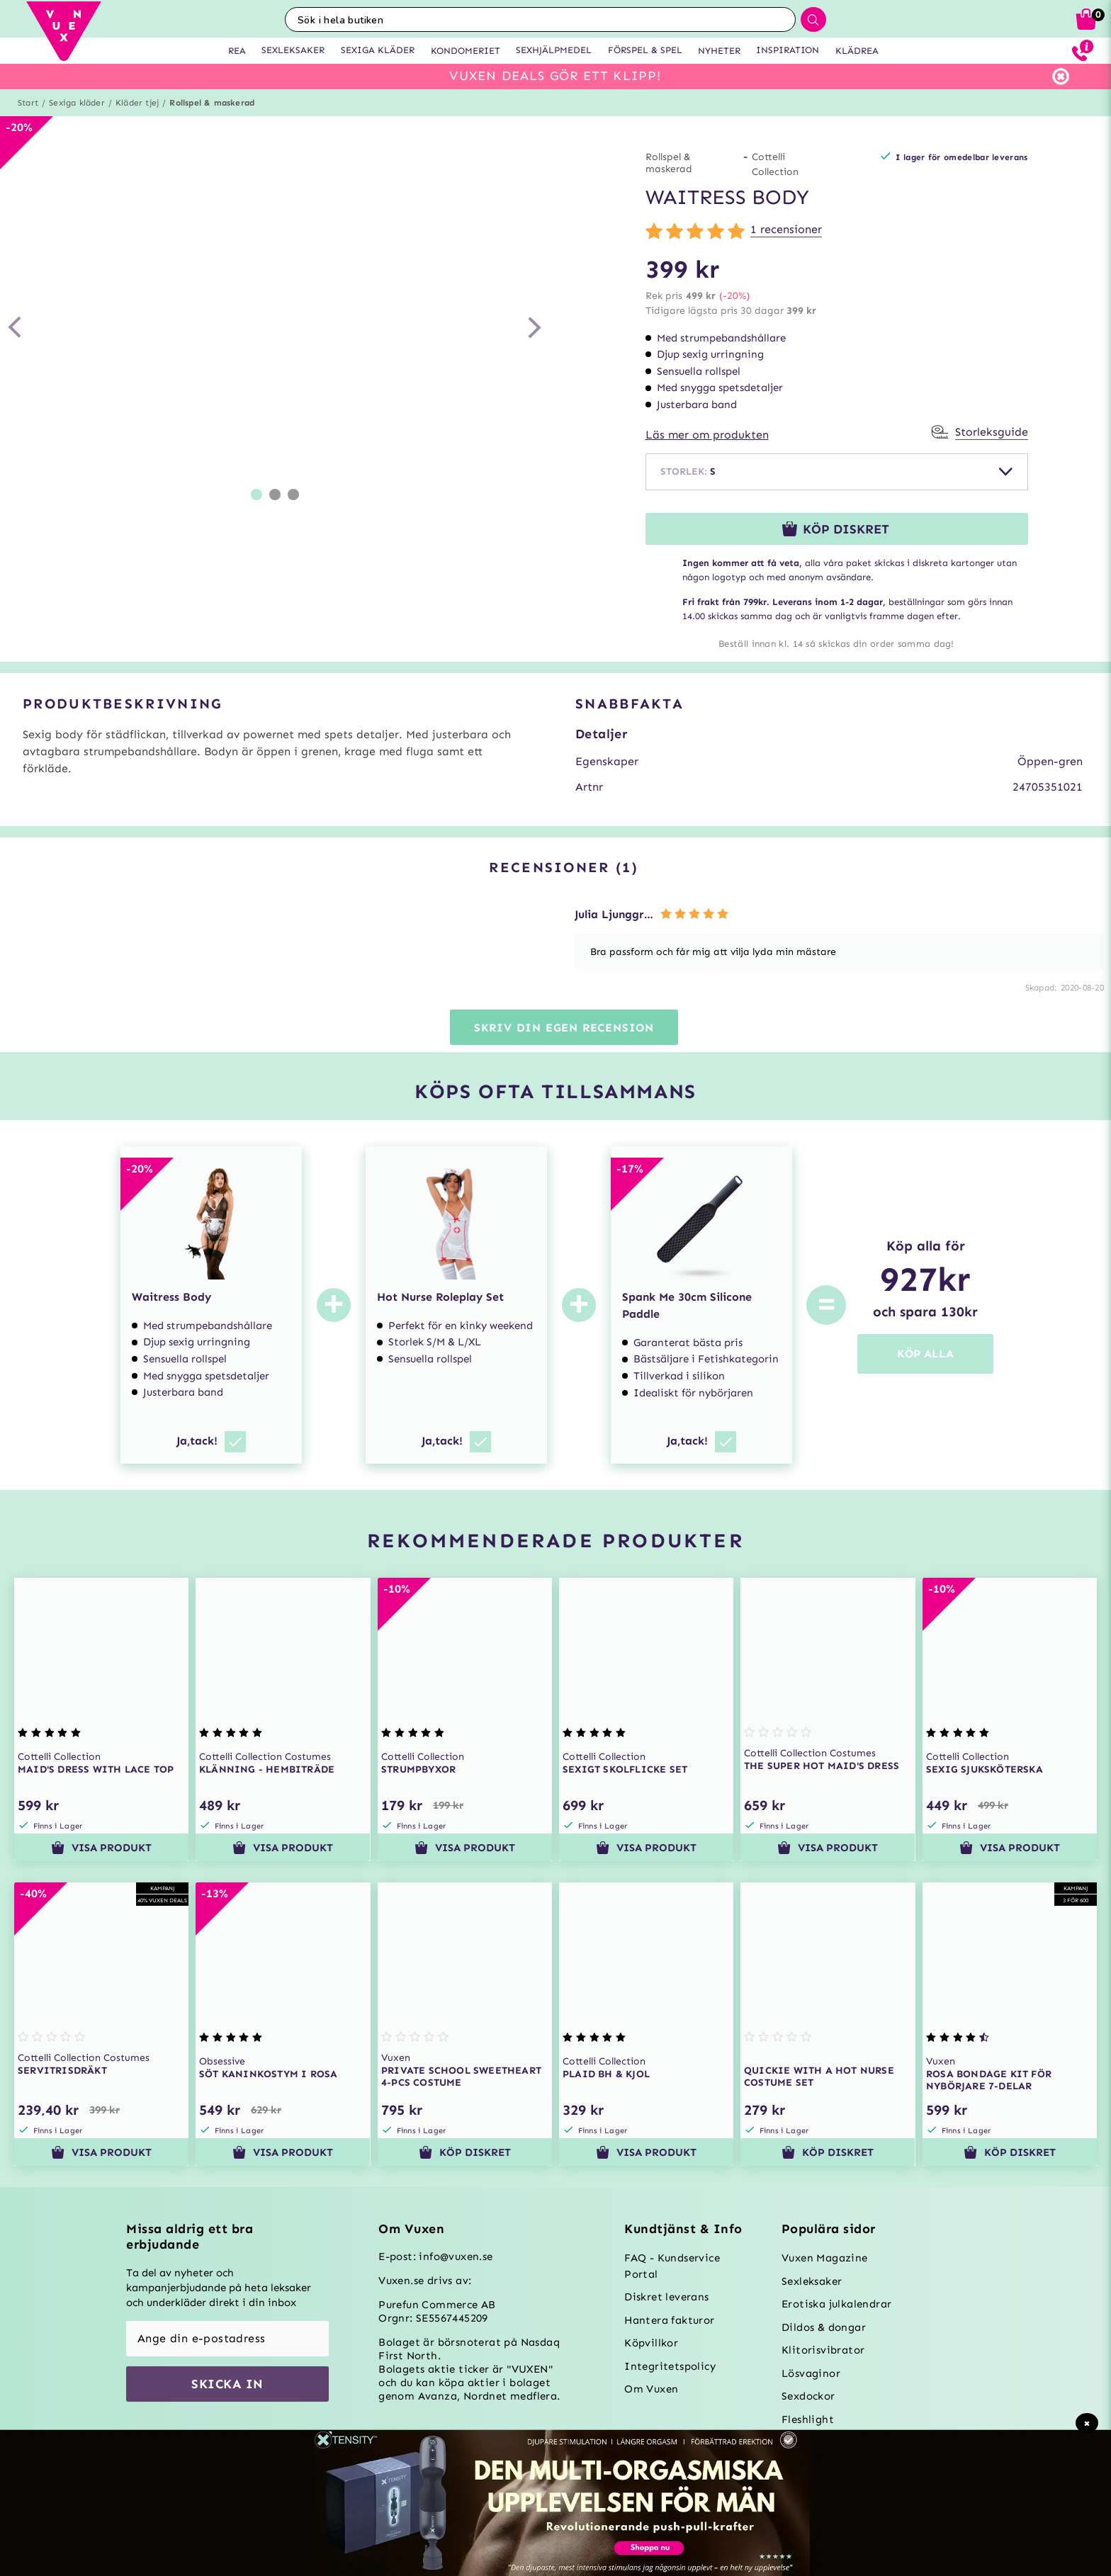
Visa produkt (101, 1847)
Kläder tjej (137, 103)
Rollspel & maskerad (211, 103)
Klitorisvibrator (823, 2350)
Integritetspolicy (670, 2366)
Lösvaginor (811, 2373)
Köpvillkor (651, 2343)
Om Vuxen (651, 2389)
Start (28, 103)
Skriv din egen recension (564, 1027)
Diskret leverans (666, 2296)
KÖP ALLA (925, 1353)
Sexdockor (808, 2396)
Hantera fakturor (669, 2320)
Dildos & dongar (824, 2327)
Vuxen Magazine (825, 2258)
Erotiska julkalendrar (836, 2304)
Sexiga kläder (77, 103)
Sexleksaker (812, 2281)
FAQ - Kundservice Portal (672, 2266)
